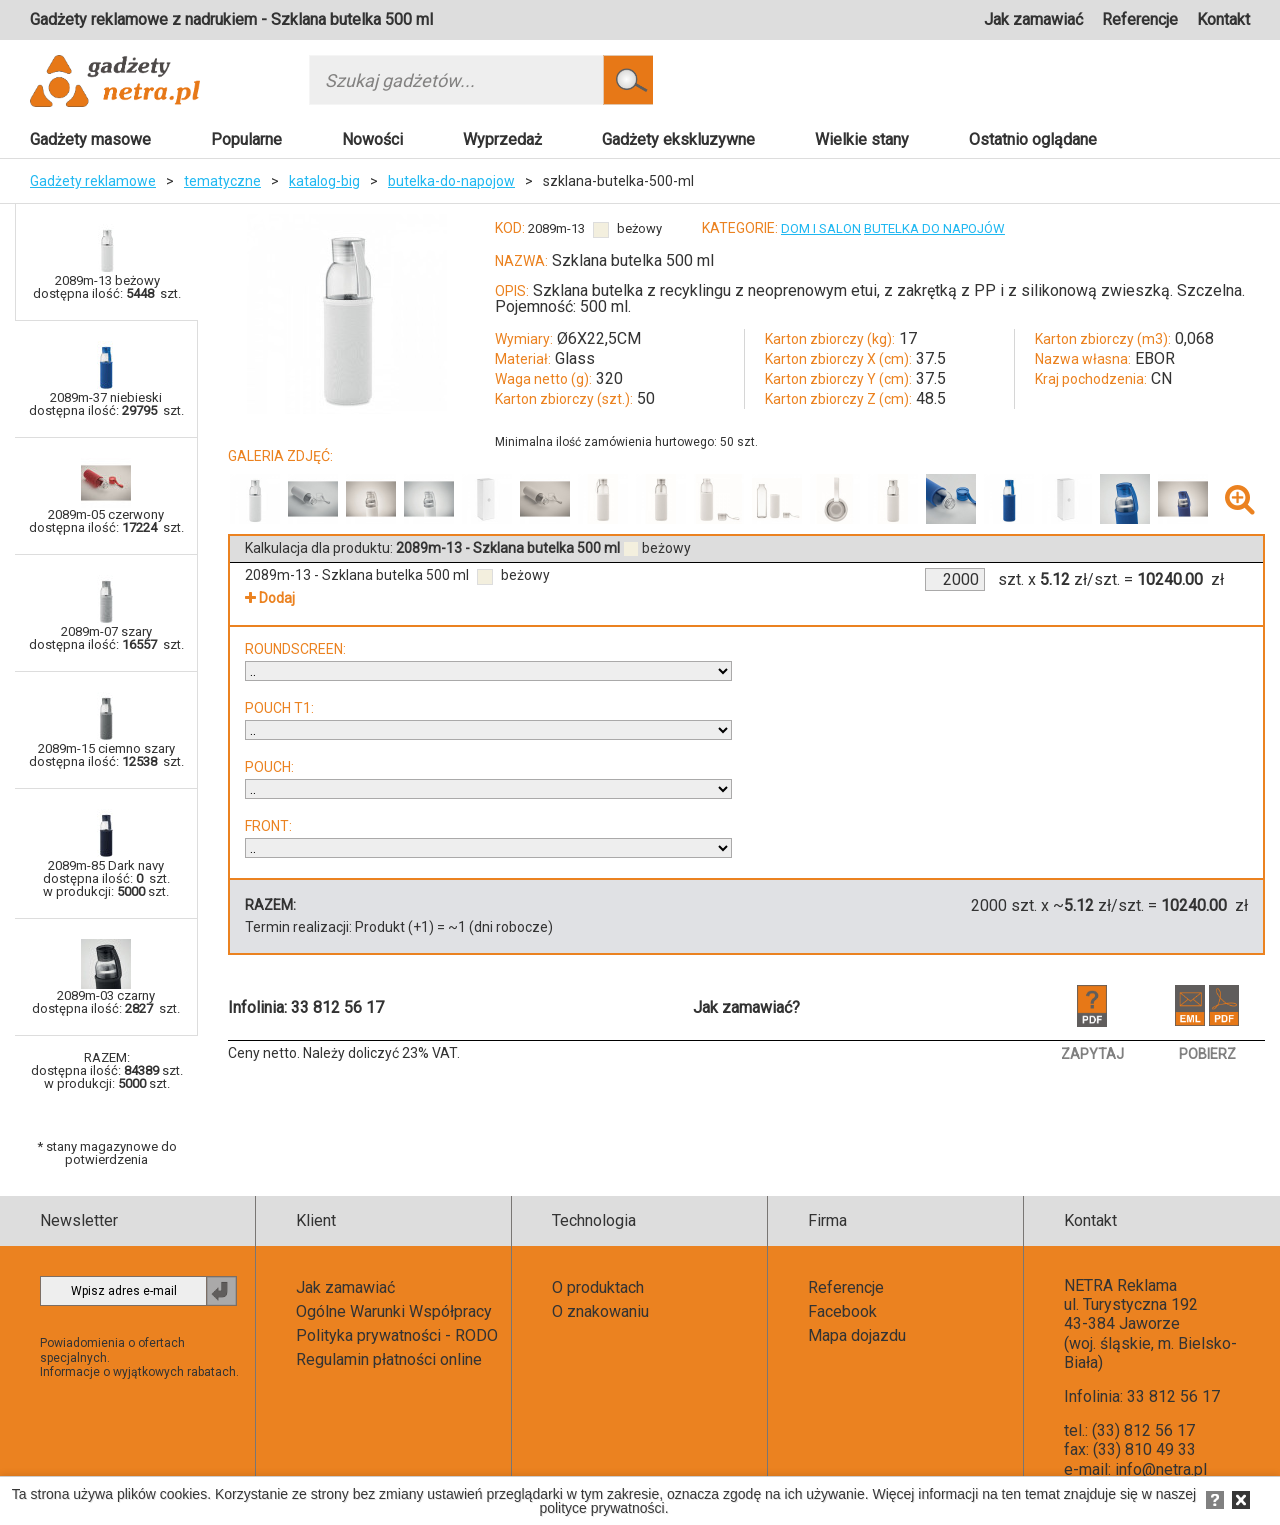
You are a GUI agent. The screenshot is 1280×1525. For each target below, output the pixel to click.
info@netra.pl (1161, 1469)
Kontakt (1223, 19)
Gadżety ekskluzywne (678, 139)
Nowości (372, 139)
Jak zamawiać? (746, 1007)
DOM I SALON (821, 228)
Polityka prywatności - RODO (397, 1335)
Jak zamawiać (1033, 19)
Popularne (246, 139)
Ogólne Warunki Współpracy (394, 1311)
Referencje (1140, 19)
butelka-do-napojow (451, 181)
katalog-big (324, 181)
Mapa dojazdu (857, 1335)
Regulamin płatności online (389, 1359)
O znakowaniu (600, 1311)
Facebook (842, 1311)
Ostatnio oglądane (1033, 139)
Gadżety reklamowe (93, 181)
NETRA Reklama (1120, 1285)
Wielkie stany (862, 139)
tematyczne (222, 181)
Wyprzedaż (502, 139)
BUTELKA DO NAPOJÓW (934, 228)
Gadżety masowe (90, 139)
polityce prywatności (601, 1508)
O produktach (598, 1287)
